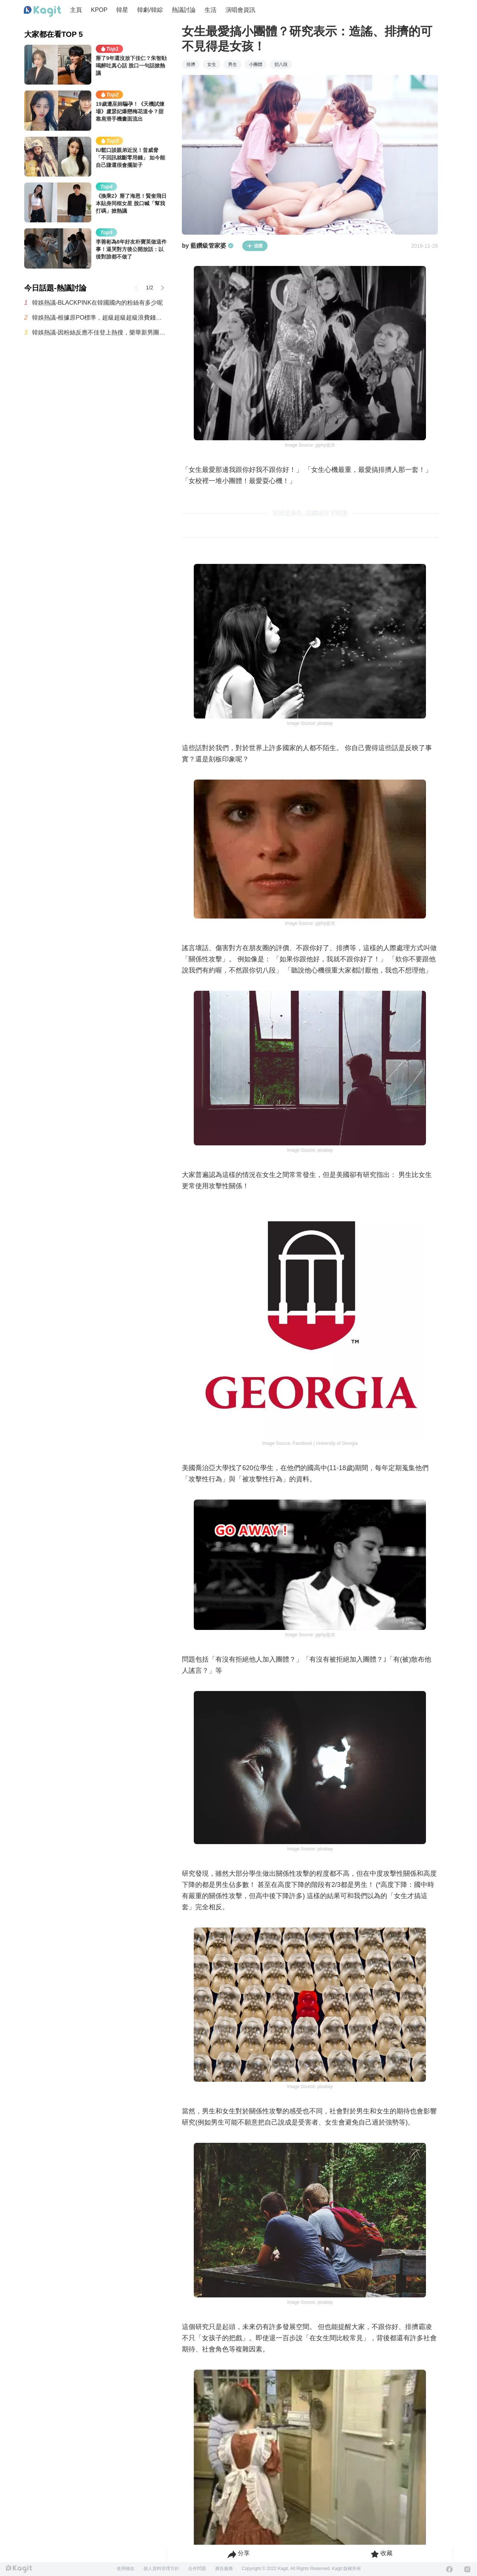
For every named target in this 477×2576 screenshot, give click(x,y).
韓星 (122, 10)
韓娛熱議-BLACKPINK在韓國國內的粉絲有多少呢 (97, 302)
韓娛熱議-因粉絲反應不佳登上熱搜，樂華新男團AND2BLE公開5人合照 (99, 332)
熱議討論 (184, 10)
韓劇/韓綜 (149, 10)
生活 (211, 10)
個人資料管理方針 (161, 2568)
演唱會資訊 (240, 10)
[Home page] (42, 11)
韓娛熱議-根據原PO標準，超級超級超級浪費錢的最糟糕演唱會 (99, 317)
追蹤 (255, 245)
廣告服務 (224, 2568)
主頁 (76, 10)
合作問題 (197, 2568)
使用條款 (126, 2568)
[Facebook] (449, 2569)
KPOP (99, 10)
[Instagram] (467, 2569)
